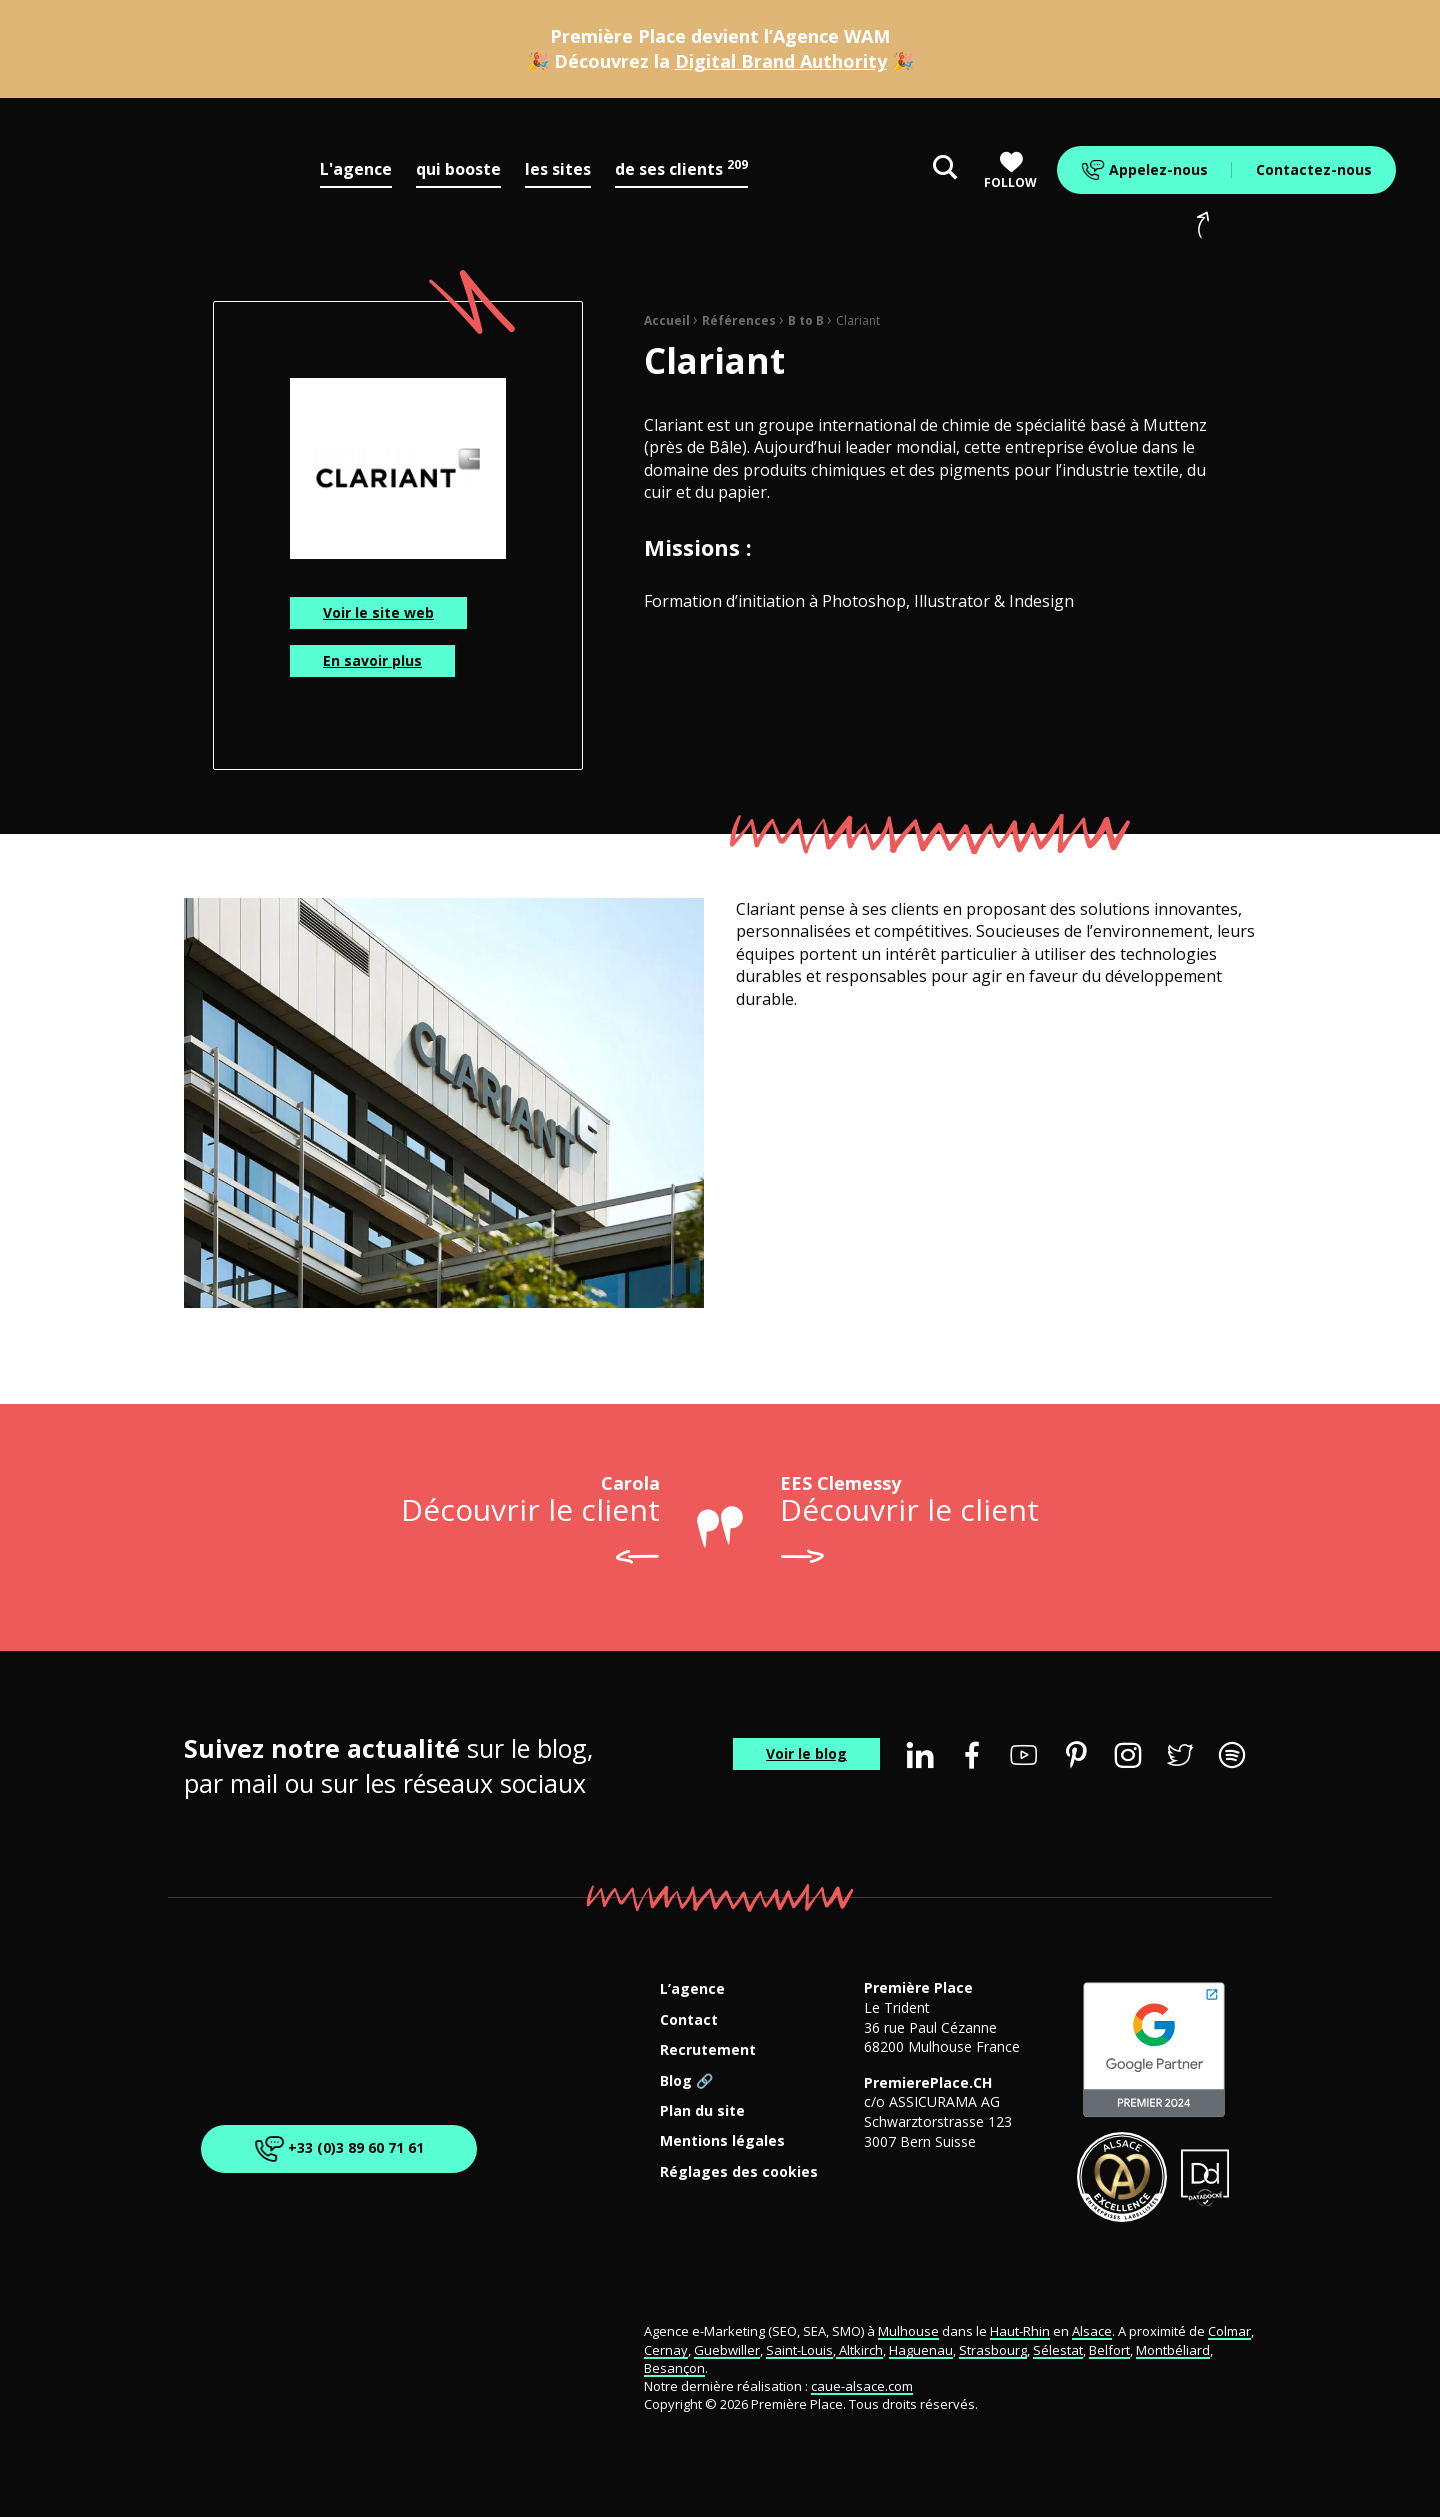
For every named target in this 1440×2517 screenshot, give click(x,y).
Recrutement (708, 2050)
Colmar (1229, 2331)
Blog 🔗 (686, 2081)
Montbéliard (1173, 2350)
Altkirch (859, 2350)
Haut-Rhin (1020, 2331)
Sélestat (1058, 2350)
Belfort (1109, 2350)
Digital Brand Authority (781, 61)
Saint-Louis (799, 2350)
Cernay (666, 2350)
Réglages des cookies (739, 2172)
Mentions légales (722, 2141)
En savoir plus (372, 660)
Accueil (667, 320)
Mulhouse (908, 2331)
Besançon (674, 2368)
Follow (1010, 170)
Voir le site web (378, 612)
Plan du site (702, 2111)
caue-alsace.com (862, 2386)
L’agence (692, 1989)
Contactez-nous (1314, 169)
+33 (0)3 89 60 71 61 (335, 2148)
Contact (689, 2020)
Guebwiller (727, 2350)
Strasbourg (993, 2350)
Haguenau (921, 2350)
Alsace (1092, 2331)
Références (739, 320)
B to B (806, 320)
